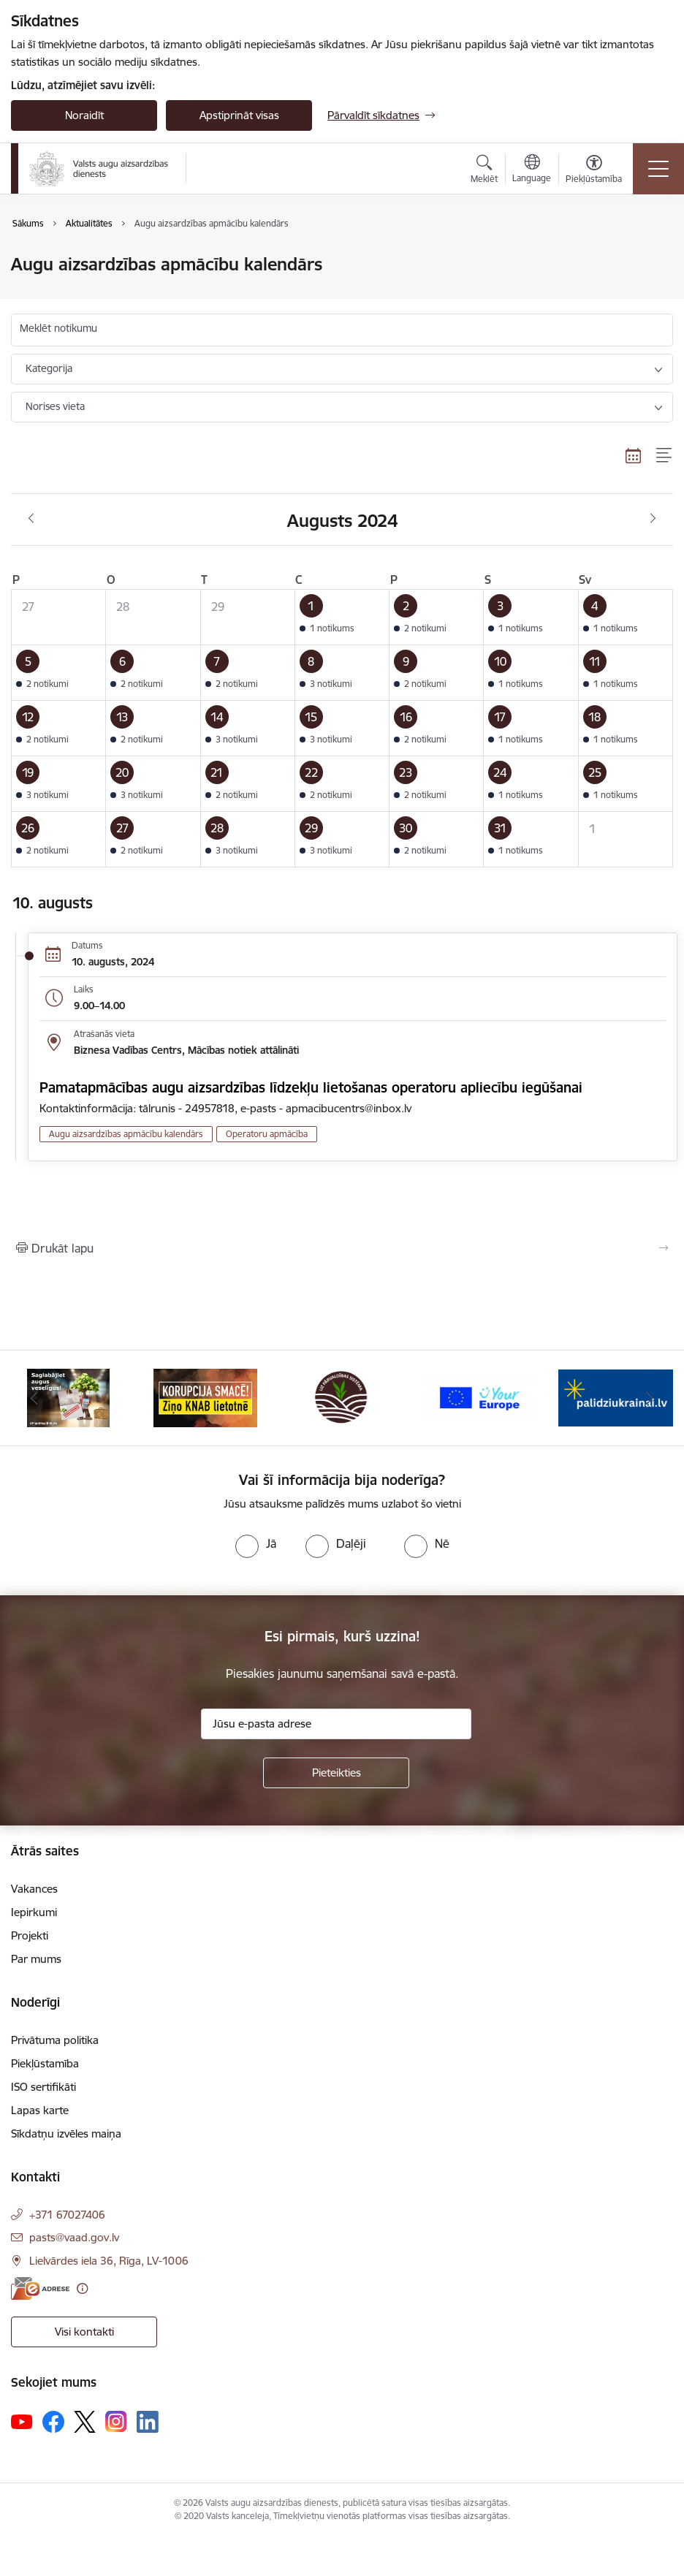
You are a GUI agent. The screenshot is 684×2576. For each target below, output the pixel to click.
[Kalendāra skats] (634, 455)
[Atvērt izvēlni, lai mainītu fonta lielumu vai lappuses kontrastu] (593, 171)
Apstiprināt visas (239, 115)
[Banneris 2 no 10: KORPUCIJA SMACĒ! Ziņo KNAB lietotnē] (205, 1397)
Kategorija (49, 368)
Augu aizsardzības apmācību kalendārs (126, 1133)
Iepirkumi (34, 1912)
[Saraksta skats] (664, 455)
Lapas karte (40, 2110)
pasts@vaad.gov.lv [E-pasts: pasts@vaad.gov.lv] (74, 2237)
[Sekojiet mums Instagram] (116, 2421)
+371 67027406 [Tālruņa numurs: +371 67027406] (67, 2215)
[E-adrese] (40, 2288)
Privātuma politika (55, 2040)
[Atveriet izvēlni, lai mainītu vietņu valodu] (531, 170)
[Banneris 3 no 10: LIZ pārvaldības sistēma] (342, 1397)
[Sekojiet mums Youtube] (22, 2421)
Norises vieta (55, 406)
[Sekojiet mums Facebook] (53, 2422)
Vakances (34, 1889)
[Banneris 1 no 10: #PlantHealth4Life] (68, 1397)
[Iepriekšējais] (34, 1398)
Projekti (29, 1935)
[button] (341, 617)
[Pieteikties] (336, 1773)
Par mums (36, 1959)
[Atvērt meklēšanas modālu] (484, 171)
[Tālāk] (649, 1398)
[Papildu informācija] (82, 2288)
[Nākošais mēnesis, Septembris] (653, 519)
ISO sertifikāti (43, 2087)
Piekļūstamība (45, 2063)
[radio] (255, 1543)
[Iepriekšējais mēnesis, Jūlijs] (31, 519)
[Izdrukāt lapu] (342, 1248)
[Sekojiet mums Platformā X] (85, 2422)
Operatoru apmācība (267, 1133)
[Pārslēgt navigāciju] (658, 168)
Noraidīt (84, 115)
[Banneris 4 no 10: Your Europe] (479, 1397)
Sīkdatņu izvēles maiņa (66, 2133)
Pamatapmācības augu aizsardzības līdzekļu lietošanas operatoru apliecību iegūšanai (310, 1087)
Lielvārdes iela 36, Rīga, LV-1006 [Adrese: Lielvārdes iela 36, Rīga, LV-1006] (109, 2261)
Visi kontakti (84, 2331)
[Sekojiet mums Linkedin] (148, 2422)
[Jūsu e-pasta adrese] (336, 1724)
